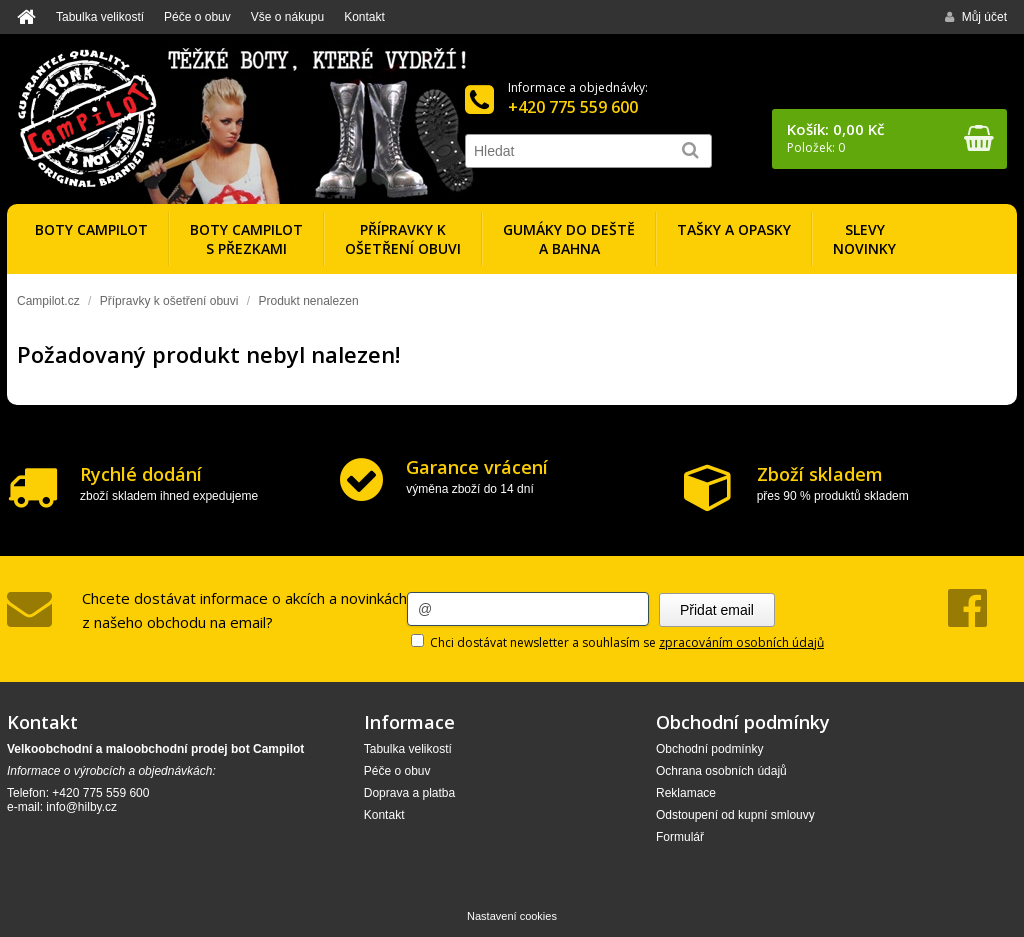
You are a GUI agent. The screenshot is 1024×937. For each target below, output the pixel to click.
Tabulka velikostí (100, 17)
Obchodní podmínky (709, 749)
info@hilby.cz (81, 807)
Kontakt (364, 17)
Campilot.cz (48, 301)
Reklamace (686, 793)
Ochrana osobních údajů (721, 771)
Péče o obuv (197, 17)
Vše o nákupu (287, 17)
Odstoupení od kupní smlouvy (735, 815)
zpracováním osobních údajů (741, 642)
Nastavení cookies (512, 916)
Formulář (680, 837)
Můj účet (976, 17)
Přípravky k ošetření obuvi (169, 301)
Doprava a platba (409, 793)
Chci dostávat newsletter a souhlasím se (617, 642)
